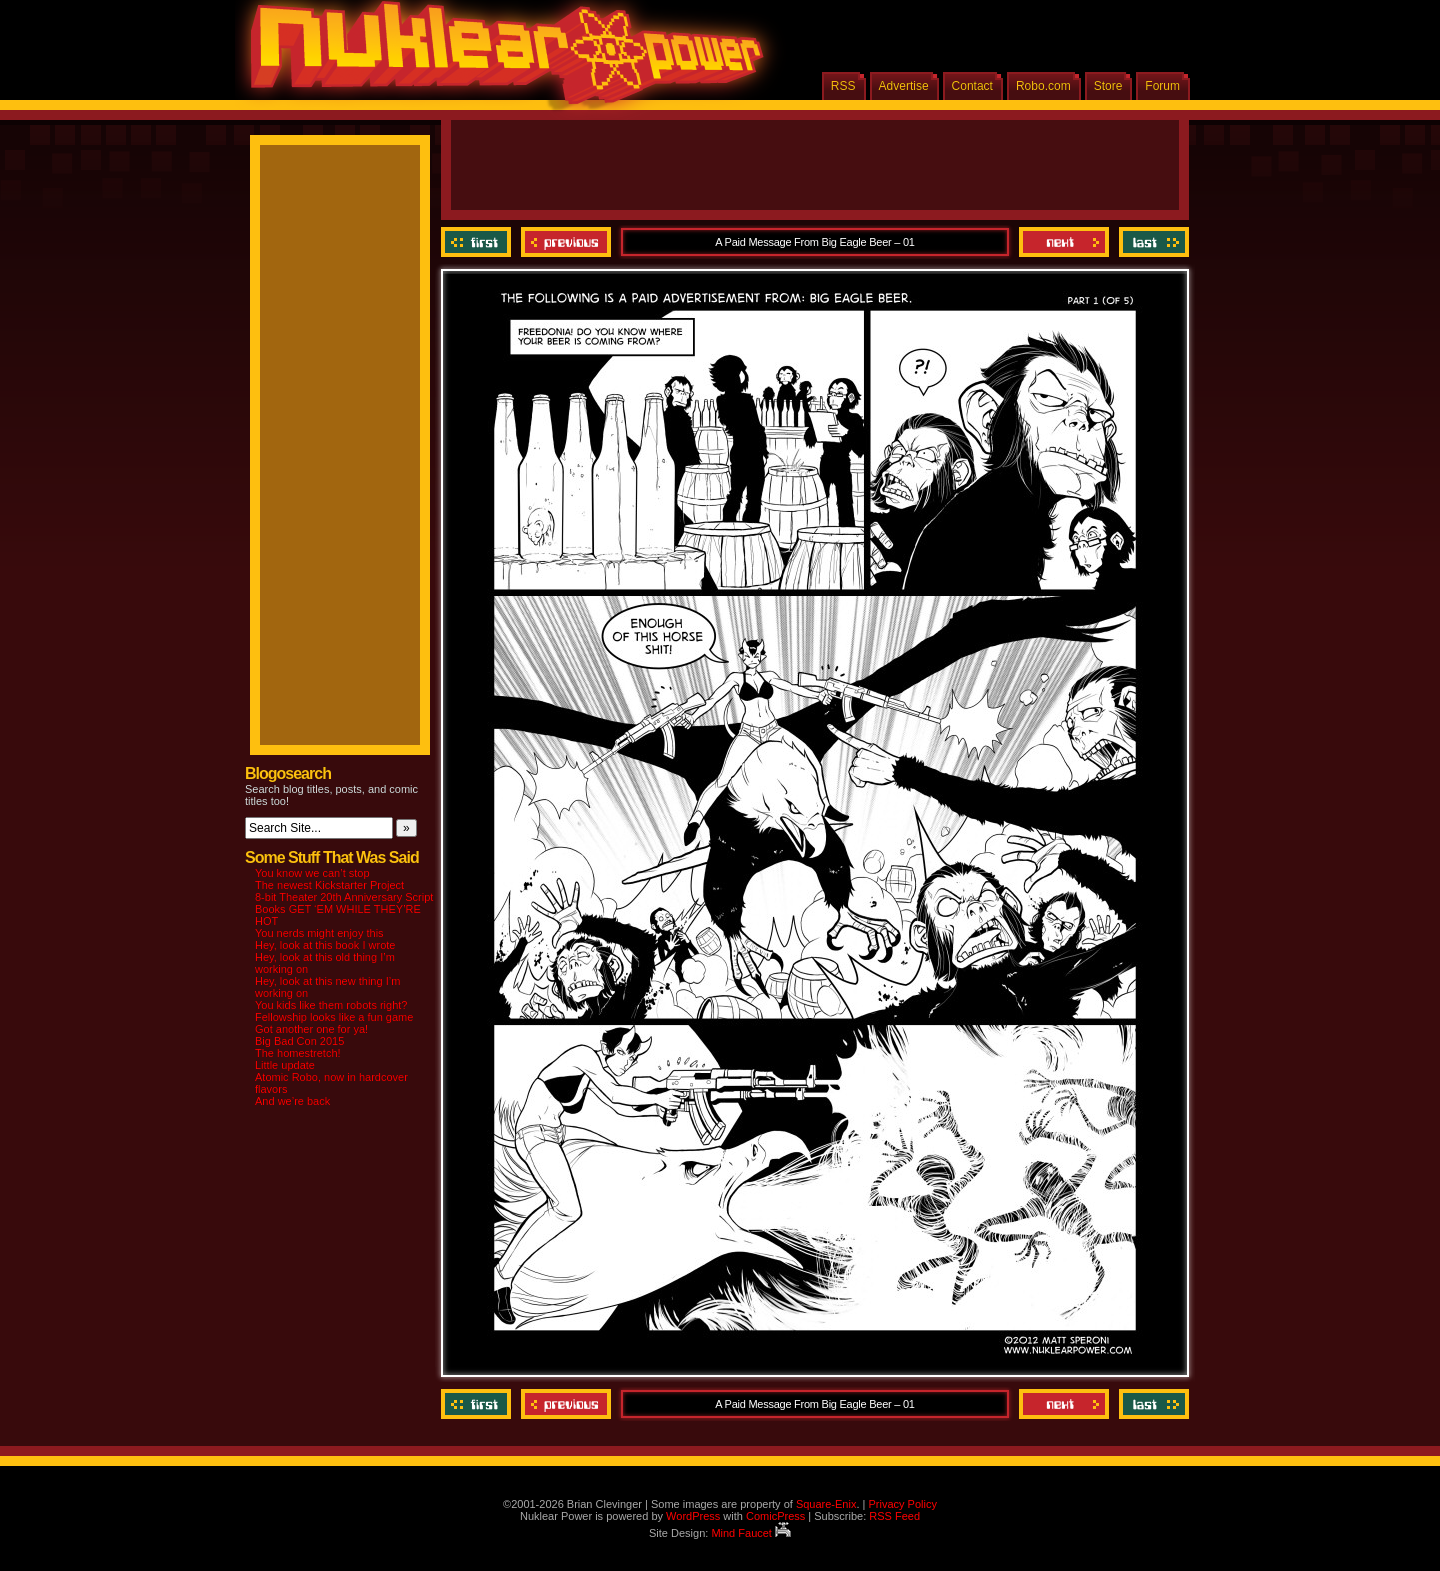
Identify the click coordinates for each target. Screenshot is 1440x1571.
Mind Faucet (751, 1533)
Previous (566, 242)
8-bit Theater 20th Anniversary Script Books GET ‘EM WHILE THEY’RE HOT (344, 909)
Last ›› (1151, 242)
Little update (285, 1065)
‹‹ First (478, 242)
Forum (1162, 86)
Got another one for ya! (311, 1029)
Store (1108, 86)
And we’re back (292, 1101)
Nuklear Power (500, 60)
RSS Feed (894, 1516)
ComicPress (775, 1516)
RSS (843, 86)
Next (1064, 242)
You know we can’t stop (312, 873)
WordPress (693, 1516)
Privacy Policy (902, 1504)
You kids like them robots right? (331, 1005)
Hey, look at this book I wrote (325, 945)
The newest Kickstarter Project (329, 885)
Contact (972, 86)
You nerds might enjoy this (319, 933)
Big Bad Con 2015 (299, 1041)
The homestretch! (298, 1053)
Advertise (904, 86)
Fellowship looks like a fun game (334, 1017)
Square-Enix (826, 1504)
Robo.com (1043, 86)
